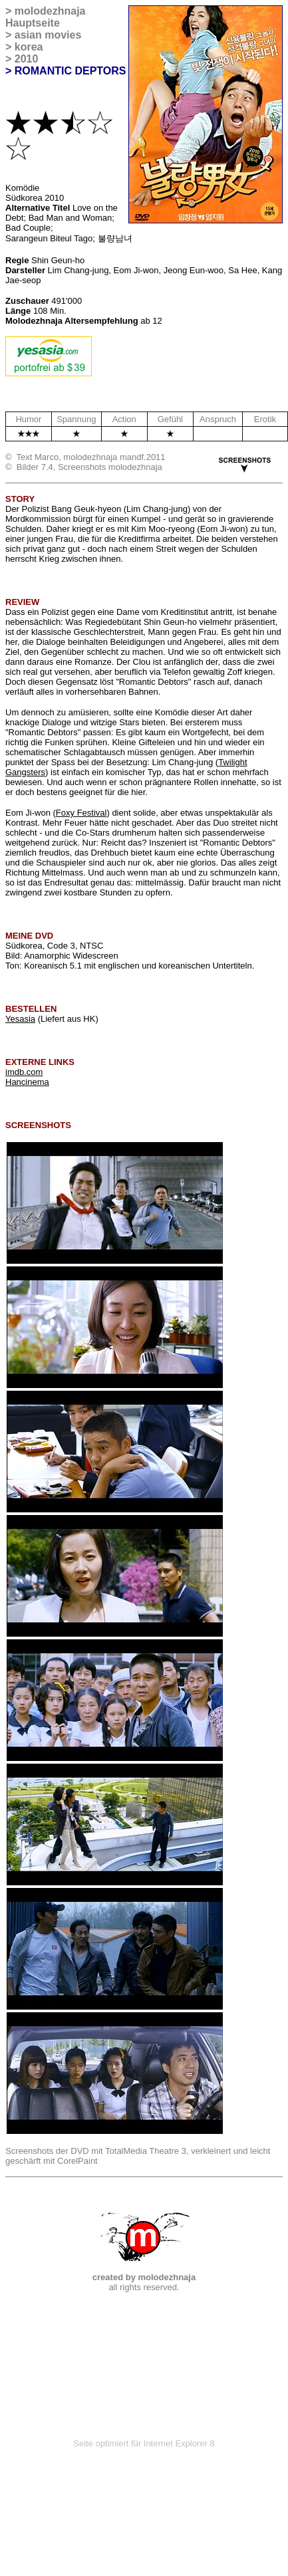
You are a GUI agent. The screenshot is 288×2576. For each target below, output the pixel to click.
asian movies (48, 35)
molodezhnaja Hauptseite (45, 17)
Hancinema (27, 1082)
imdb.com (24, 1072)
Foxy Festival (81, 813)
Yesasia (20, 1019)
